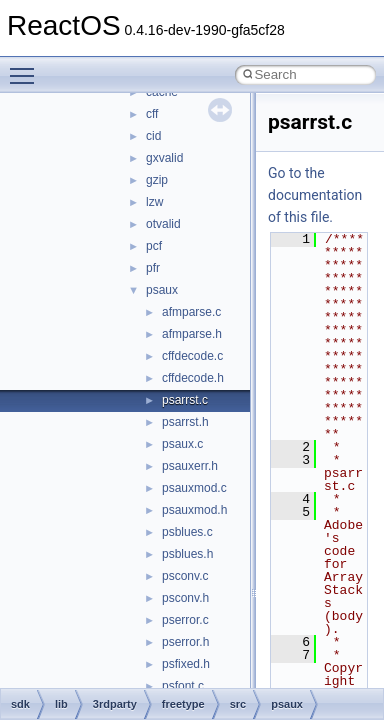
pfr (153, 268)
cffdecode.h (193, 378)
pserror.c (185, 620)
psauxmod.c (194, 488)
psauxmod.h (194, 510)
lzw (154, 202)
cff (152, 114)
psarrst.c (185, 400)
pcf (154, 246)
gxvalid (164, 158)
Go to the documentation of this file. (315, 195)
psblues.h (187, 554)
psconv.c (185, 576)
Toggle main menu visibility (27, 67)
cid (153, 136)
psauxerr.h (190, 466)
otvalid (163, 224)
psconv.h (185, 598)
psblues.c (187, 532)
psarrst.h (185, 422)
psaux (162, 290)
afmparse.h (192, 334)
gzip (157, 180)
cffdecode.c (192, 356)
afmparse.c (191, 312)
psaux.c (182, 444)
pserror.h (185, 642)
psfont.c (183, 686)
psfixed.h (186, 664)
